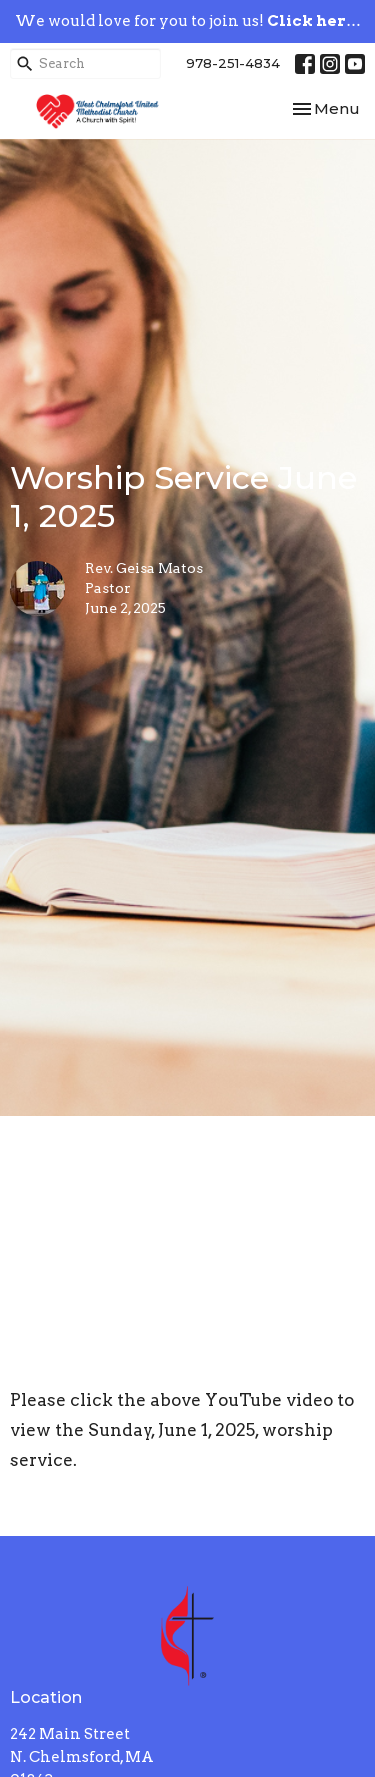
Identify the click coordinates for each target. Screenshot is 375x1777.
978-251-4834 (233, 63)
